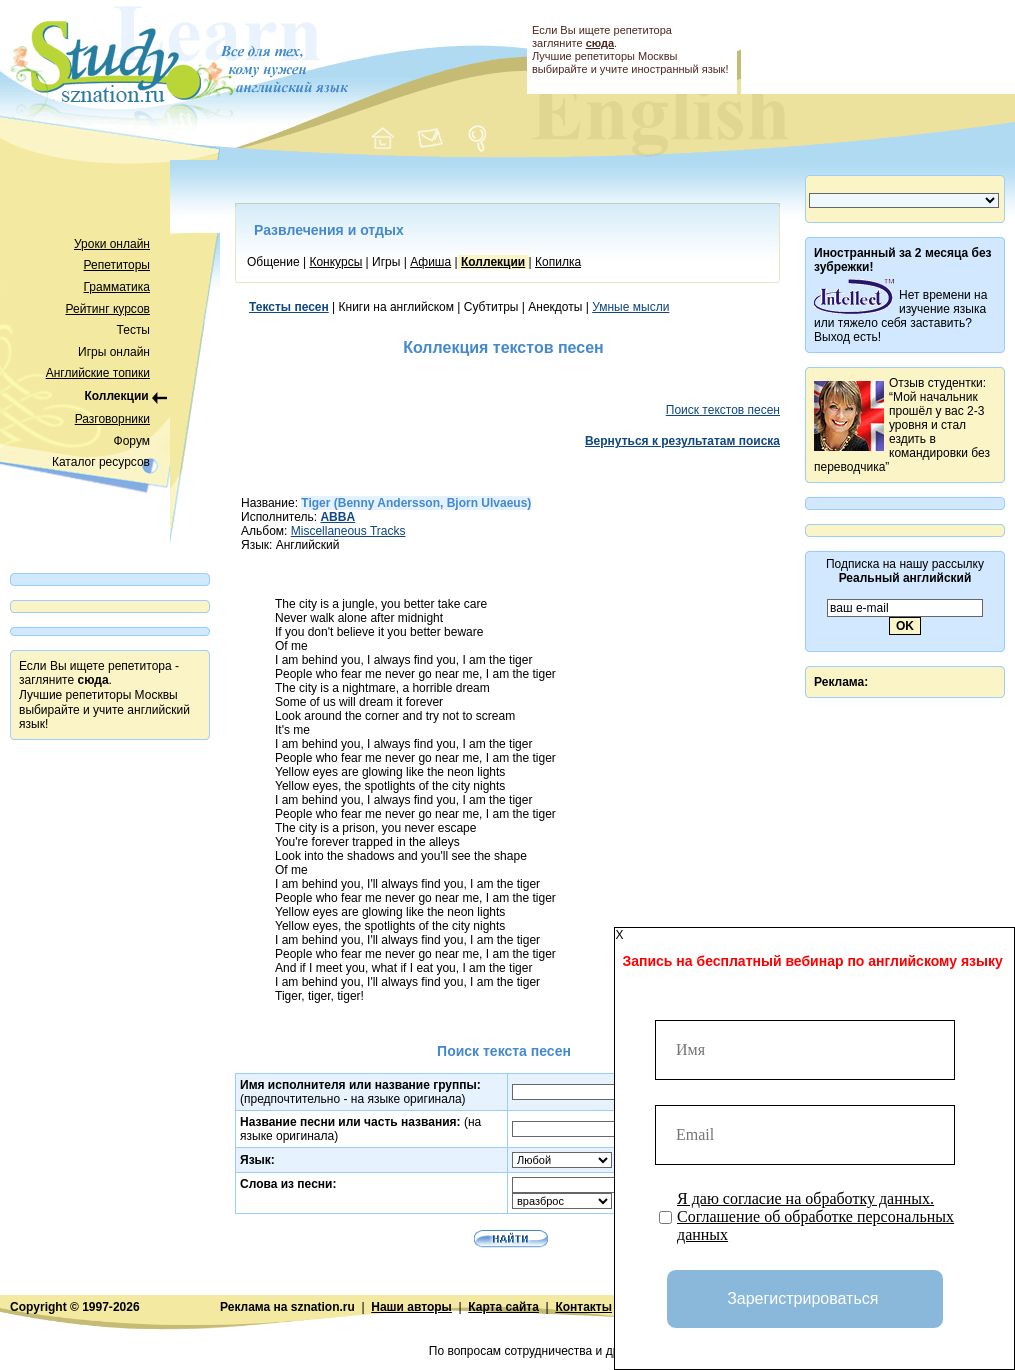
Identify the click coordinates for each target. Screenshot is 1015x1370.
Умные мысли (630, 307)
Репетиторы (117, 265)
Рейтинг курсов (108, 309)
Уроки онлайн (112, 244)
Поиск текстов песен (723, 410)
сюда (600, 43)
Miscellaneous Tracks (348, 531)
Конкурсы (335, 262)
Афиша (430, 262)
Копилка (558, 262)
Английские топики (98, 373)
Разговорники (112, 419)
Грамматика (117, 287)
